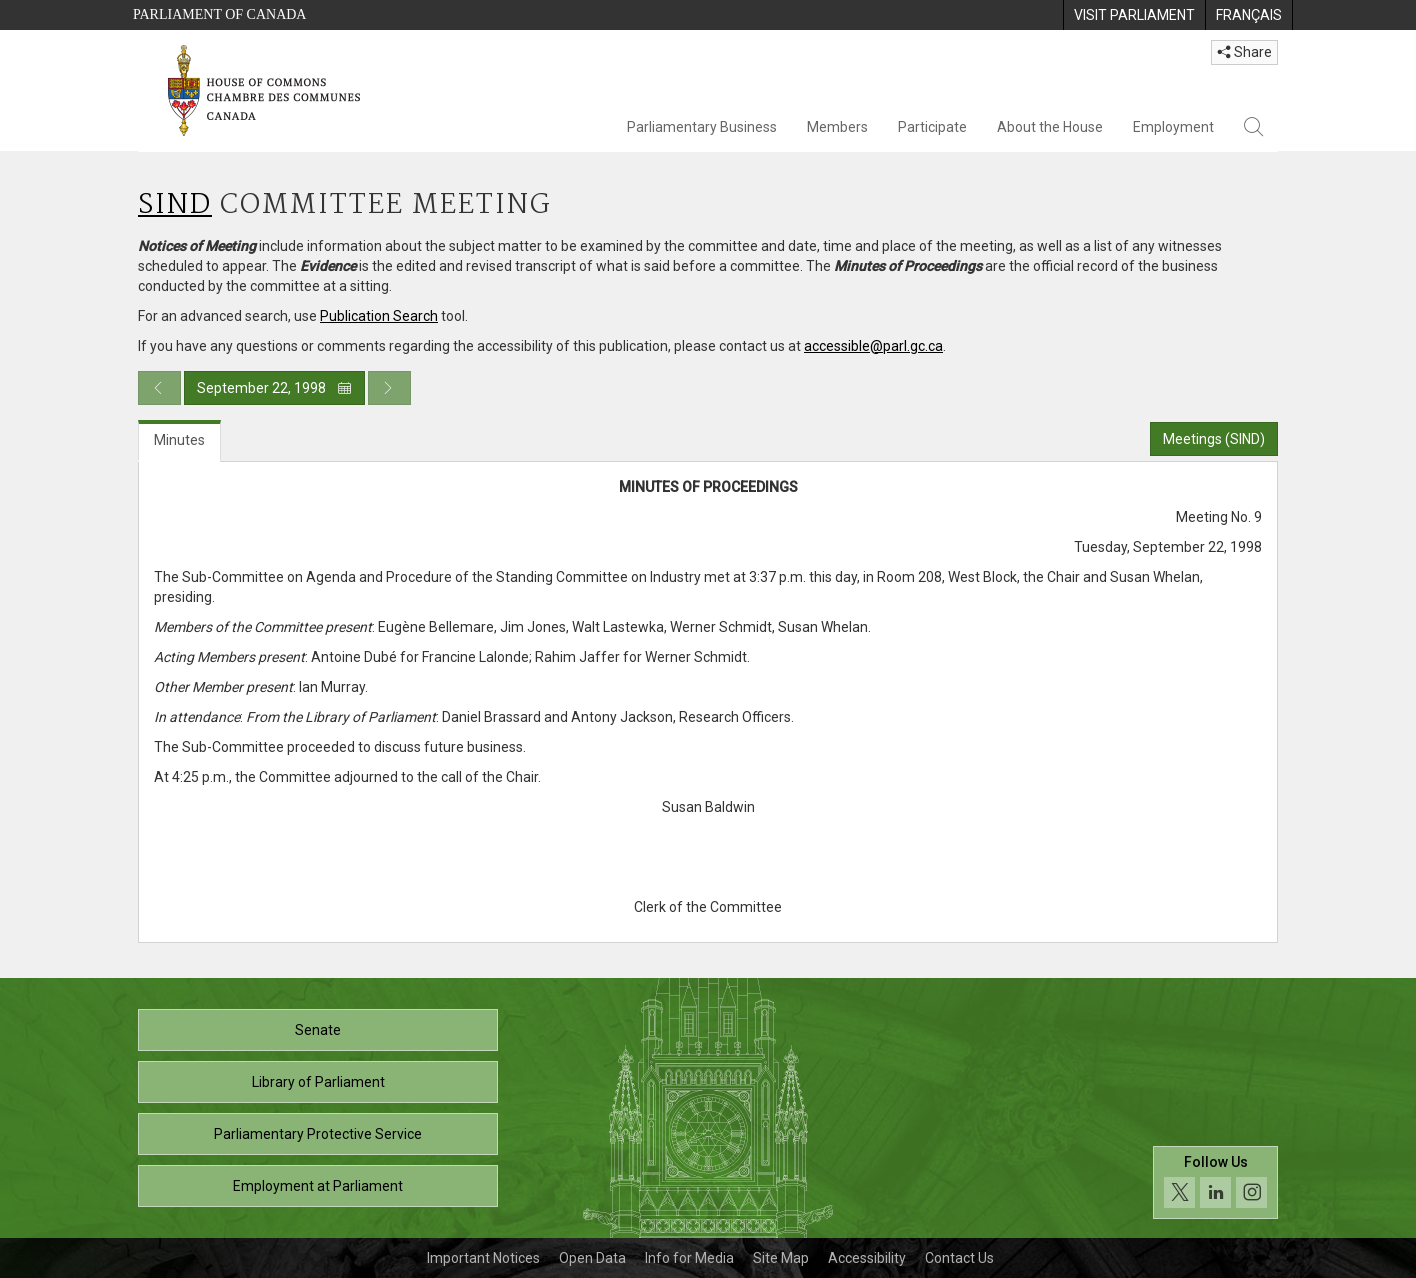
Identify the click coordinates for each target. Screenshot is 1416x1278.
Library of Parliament (318, 1082)
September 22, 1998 (274, 388)
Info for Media (689, 1258)
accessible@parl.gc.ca (873, 346)
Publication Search (379, 316)
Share (1244, 52)
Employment (1173, 127)
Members (837, 127)
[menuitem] (1134, 15)
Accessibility (867, 1258)
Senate (318, 1030)
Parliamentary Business (702, 127)
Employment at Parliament (318, 1186)
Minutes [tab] (179, 440)
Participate (932, 127)
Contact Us (959, 1258)
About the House (1050, 127)
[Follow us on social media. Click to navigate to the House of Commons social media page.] (1215, 1182)
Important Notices (483, 1258)
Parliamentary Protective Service (318, 1134)
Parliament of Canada (219, 14)
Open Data (592, 1258)
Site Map (781, 1258)
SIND (175, 205)
